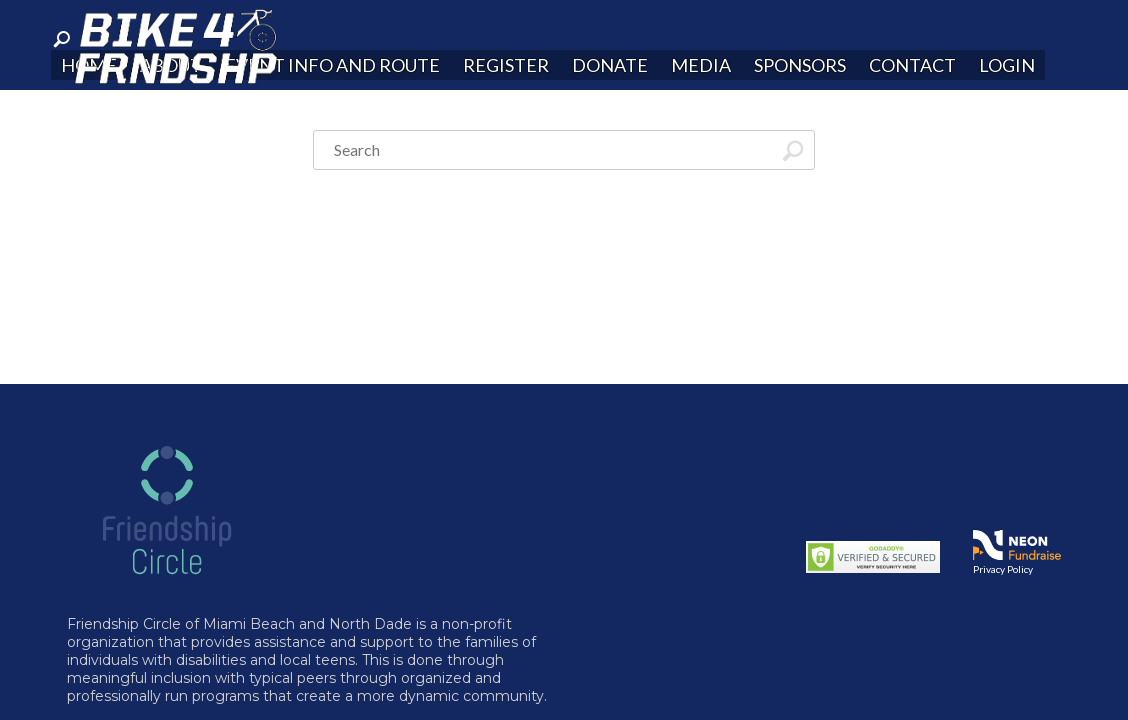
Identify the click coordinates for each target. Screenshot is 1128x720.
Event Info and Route (332, 65)
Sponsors (800, 65)
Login (1007, 65)
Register (506, 65)
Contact (912, 65)
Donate (610, 65)
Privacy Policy (1003, 569)
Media (701, 65)
